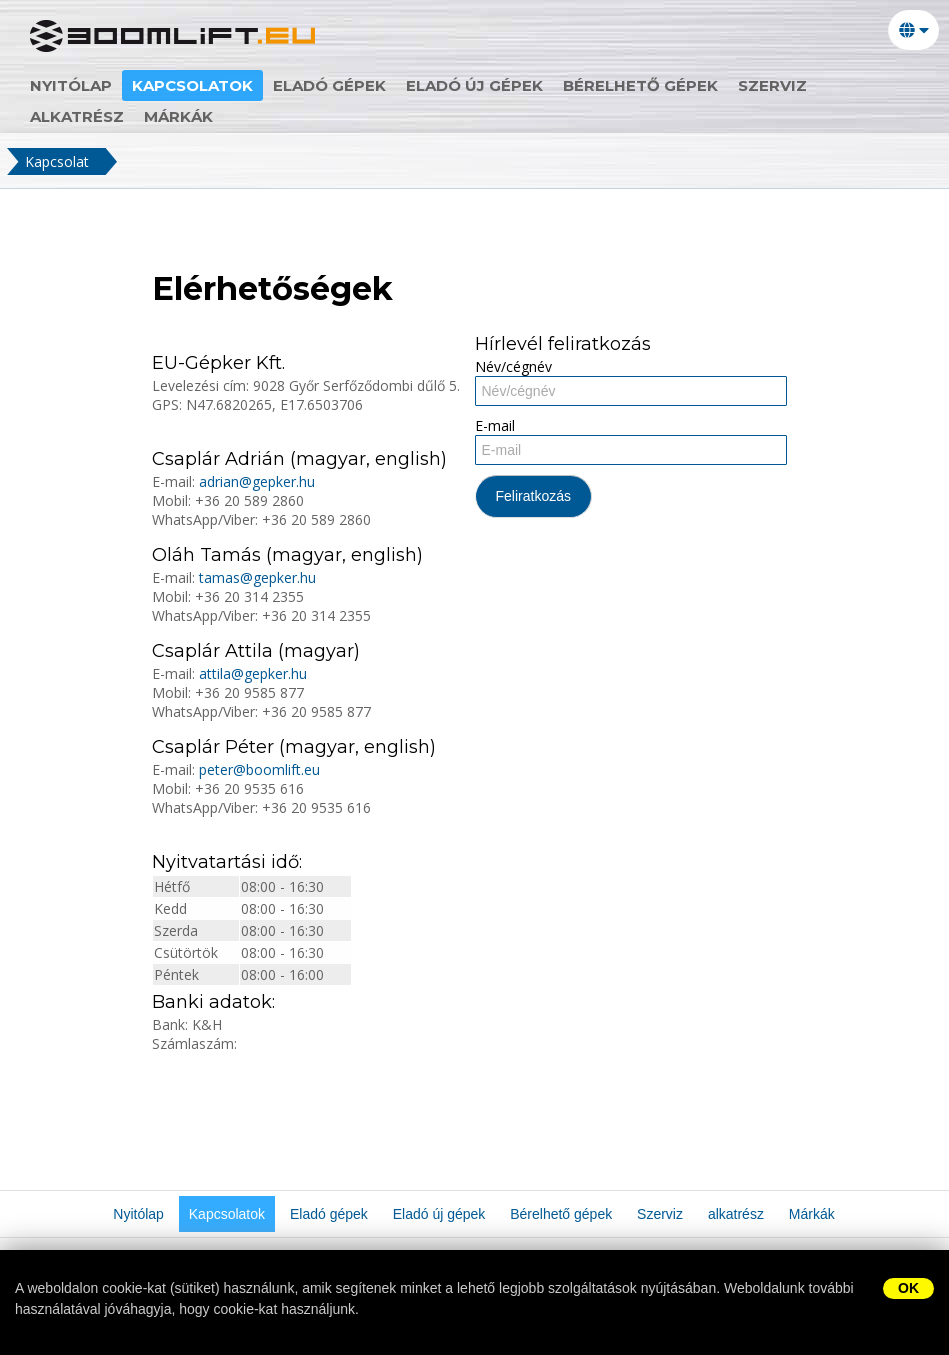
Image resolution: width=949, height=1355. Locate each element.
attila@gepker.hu (253, 673)
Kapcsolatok (192, 85)
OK (908, 1288)
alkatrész (77, 116)
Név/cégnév (513, 366)
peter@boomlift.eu (259, 769)
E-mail (495, 425)
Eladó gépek (329, 85)
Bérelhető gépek (640, 85)
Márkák (178, 116)
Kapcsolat (57, 161)
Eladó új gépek (474, 85)
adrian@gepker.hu (257, 481)
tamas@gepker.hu (257, 577)
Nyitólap (71, 85)
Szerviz (772, 85)
